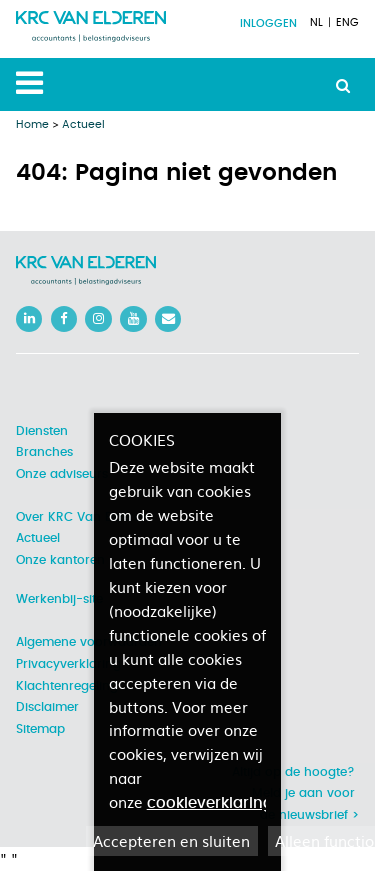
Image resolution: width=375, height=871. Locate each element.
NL (316, 23)
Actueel (83, 125)
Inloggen (268, 24)
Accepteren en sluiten (171, 840)
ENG (347, 23)
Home (32, 125)
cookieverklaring (210, 803)
